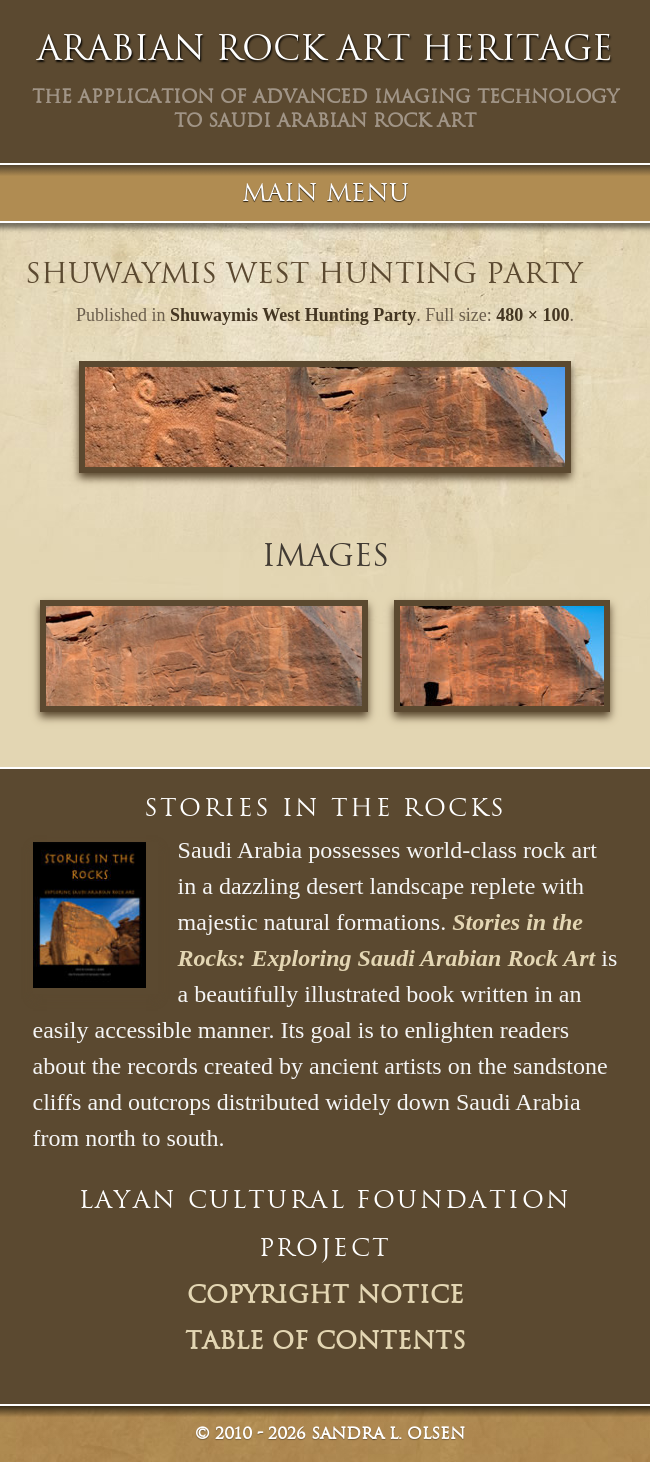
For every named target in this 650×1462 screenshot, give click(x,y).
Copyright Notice (325, 1295)
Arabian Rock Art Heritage (325, 48)
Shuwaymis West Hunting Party (293, 315)
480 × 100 (532, 315)
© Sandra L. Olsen (330, 1433)
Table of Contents (325, 1341)
